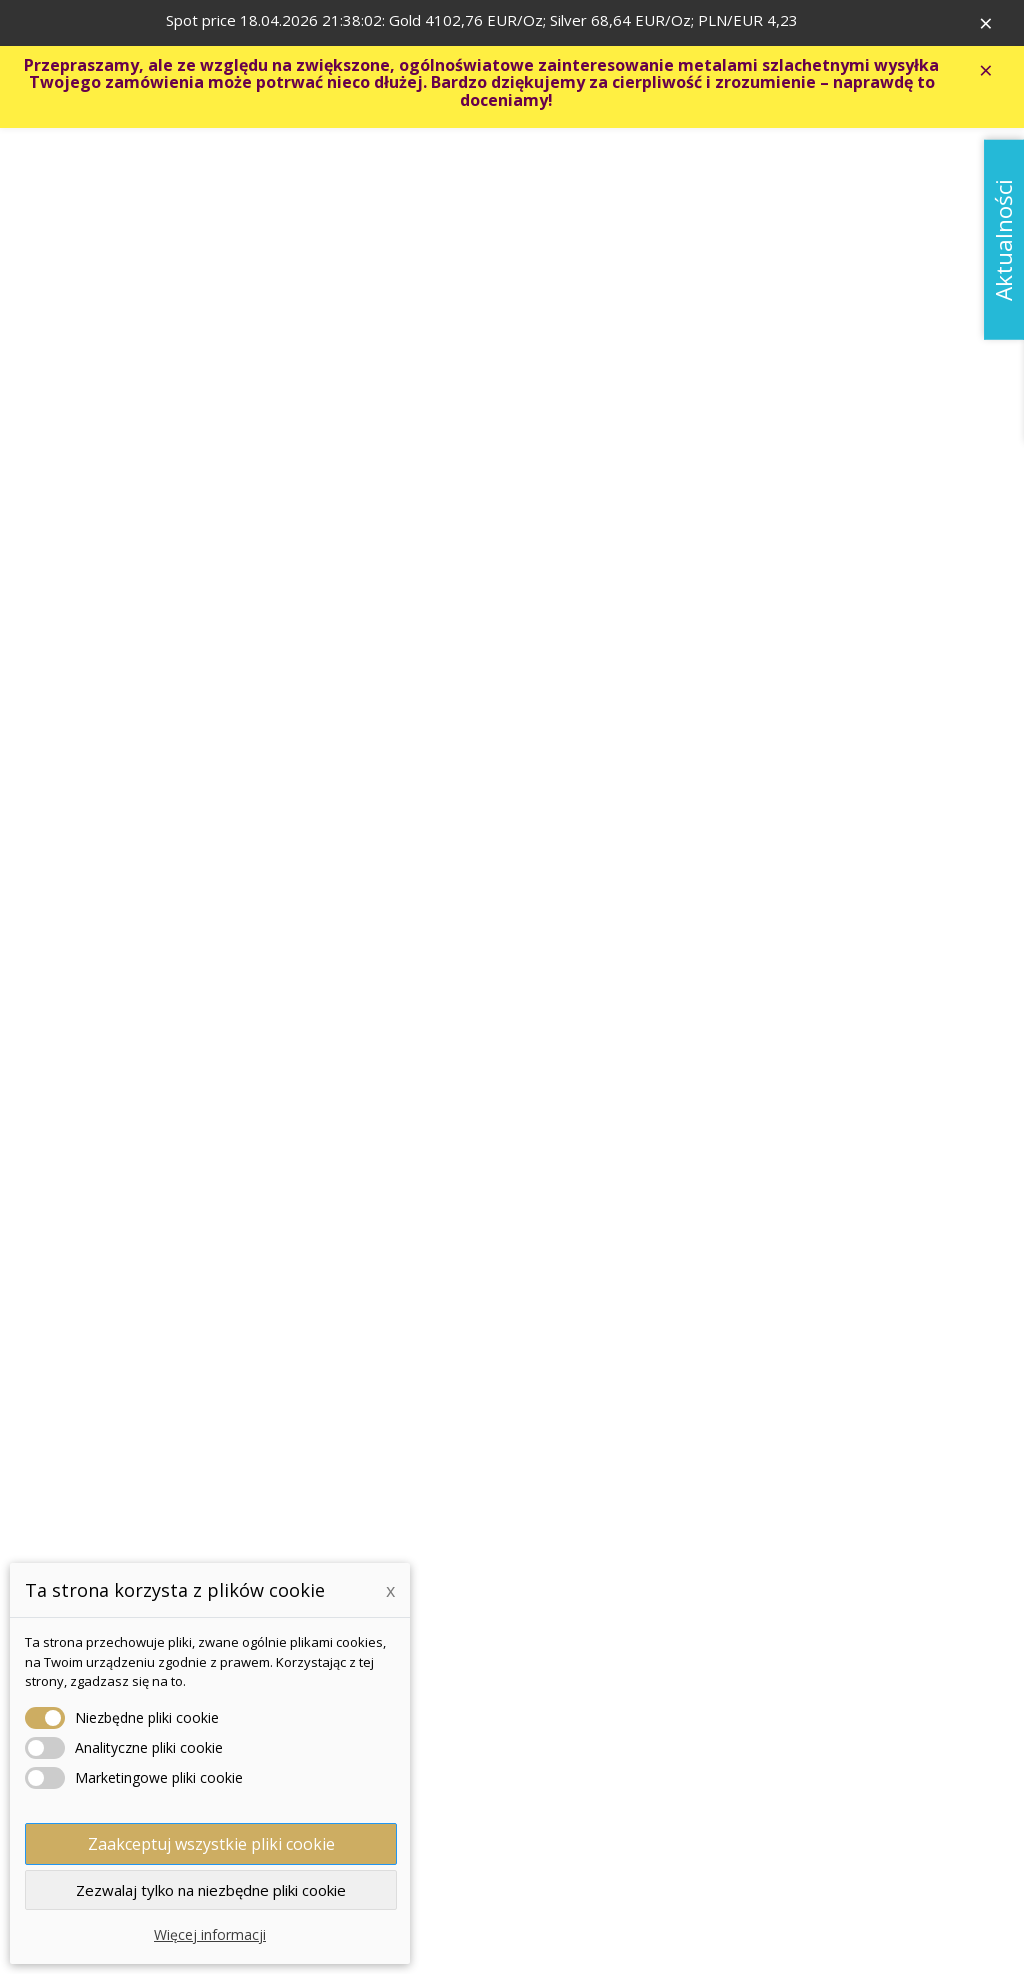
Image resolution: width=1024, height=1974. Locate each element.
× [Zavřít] (995, 25)
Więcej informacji (210, 1934)
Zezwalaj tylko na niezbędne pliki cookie (211, 1890)
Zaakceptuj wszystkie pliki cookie (211, 1844)
